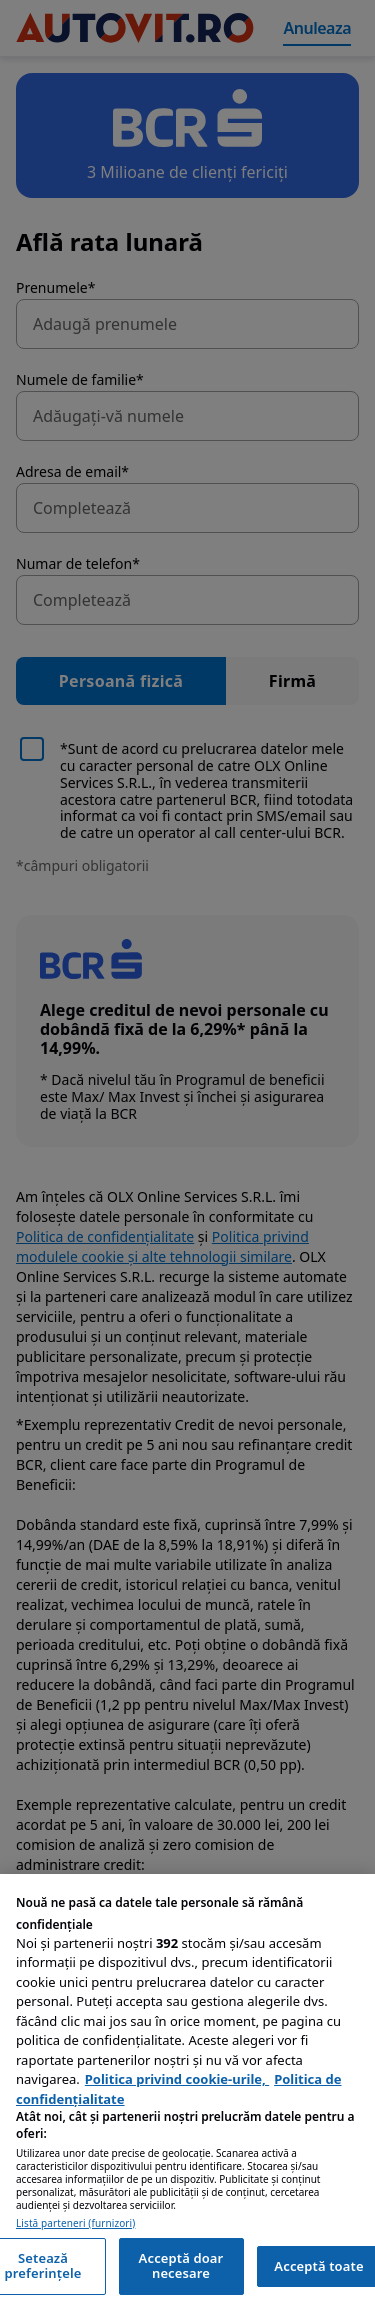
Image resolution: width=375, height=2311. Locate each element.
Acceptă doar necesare (181, 2266)
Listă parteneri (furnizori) (75, 2223)
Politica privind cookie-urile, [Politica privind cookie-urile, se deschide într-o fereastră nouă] (177, 2079)
